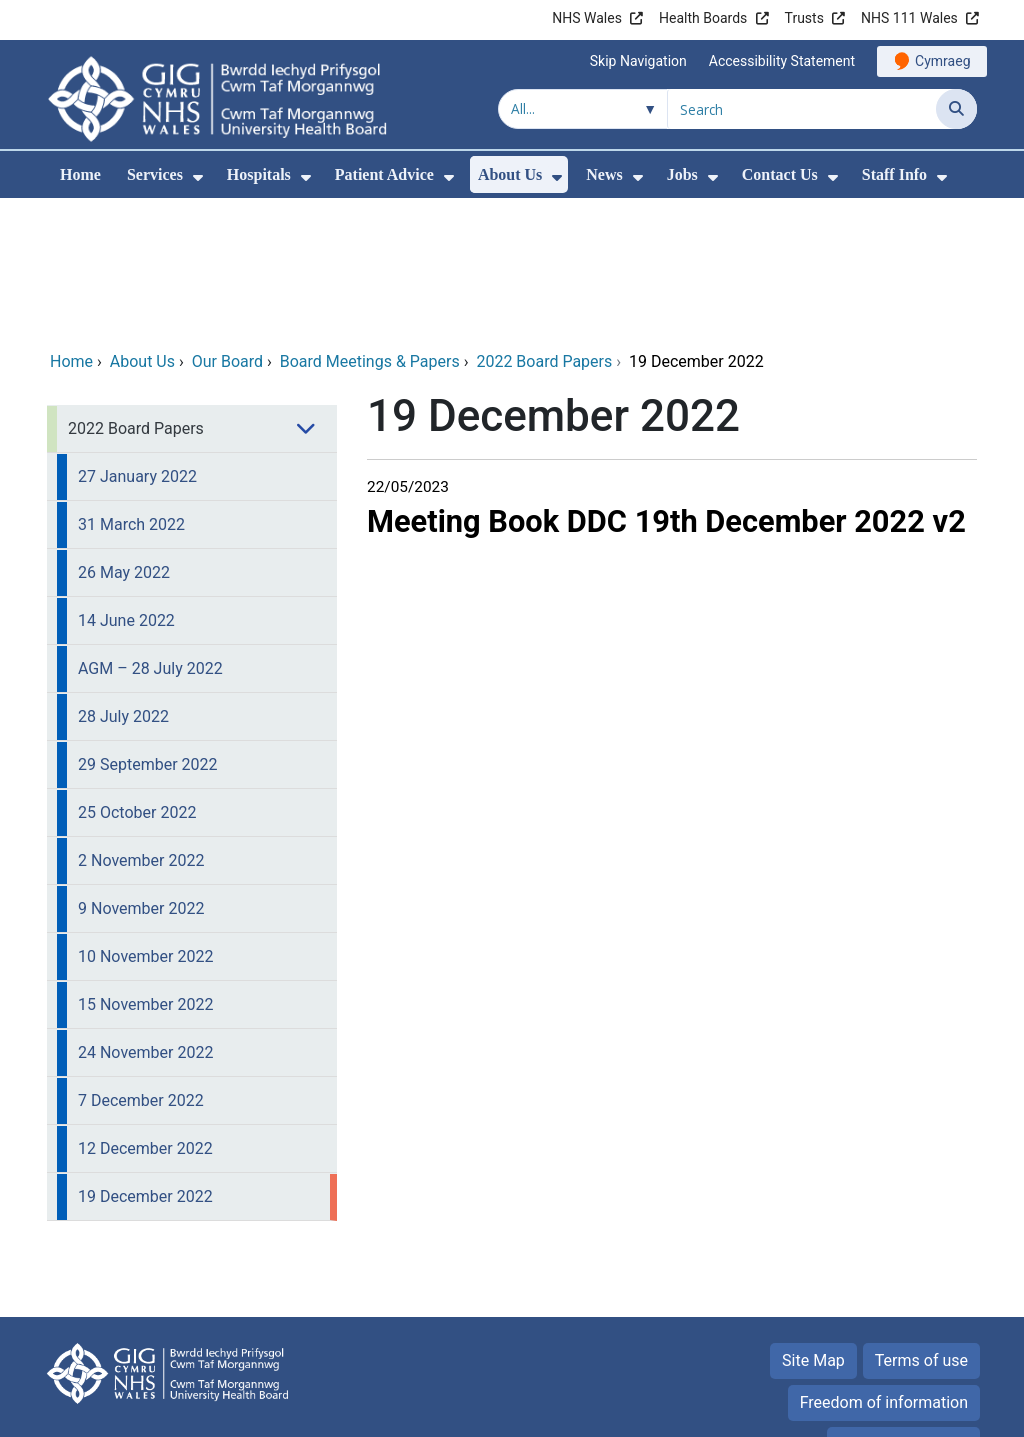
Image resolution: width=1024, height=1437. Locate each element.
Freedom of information (884, 1266)
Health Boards (703, 18)
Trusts (804, 18)
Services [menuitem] (155, 174)
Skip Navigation (638, 61)
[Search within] (583, 109)
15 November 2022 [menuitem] (145, 868)
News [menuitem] (604, 174)
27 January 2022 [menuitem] (137, 340)
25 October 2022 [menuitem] (137, 676)
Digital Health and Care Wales (851, 1411)
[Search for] (802, 109)
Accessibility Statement (782, 61)
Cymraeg (942, 61)
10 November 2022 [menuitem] (145, 820)
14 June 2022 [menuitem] (126, 484)
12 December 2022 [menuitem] (145, 1012)
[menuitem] (198, 177)
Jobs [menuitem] (682, 174)
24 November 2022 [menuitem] (145, 916)
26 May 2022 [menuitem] (124, 436)
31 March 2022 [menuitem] (131, 388)
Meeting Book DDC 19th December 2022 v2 (666, 385)
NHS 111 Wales (909, 18)
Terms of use (921, 1224)
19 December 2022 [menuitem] (145, 1060)
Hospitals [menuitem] (259, 174)
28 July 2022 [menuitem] (123, 580)
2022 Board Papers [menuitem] (136, 292)
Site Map (813, 1224)
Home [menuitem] (80, 174)
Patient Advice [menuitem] (384, 174)
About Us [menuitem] (510, 174)
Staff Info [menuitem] (894, 174)
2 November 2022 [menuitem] (141, 724)
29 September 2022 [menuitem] (148, 628)
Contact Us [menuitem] (780, 174)
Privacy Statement (903, 1308)
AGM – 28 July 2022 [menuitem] (150, 532)
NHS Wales (587, 18)
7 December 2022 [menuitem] (141, 964)
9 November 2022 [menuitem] (141, 772)
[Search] (956, 109)
